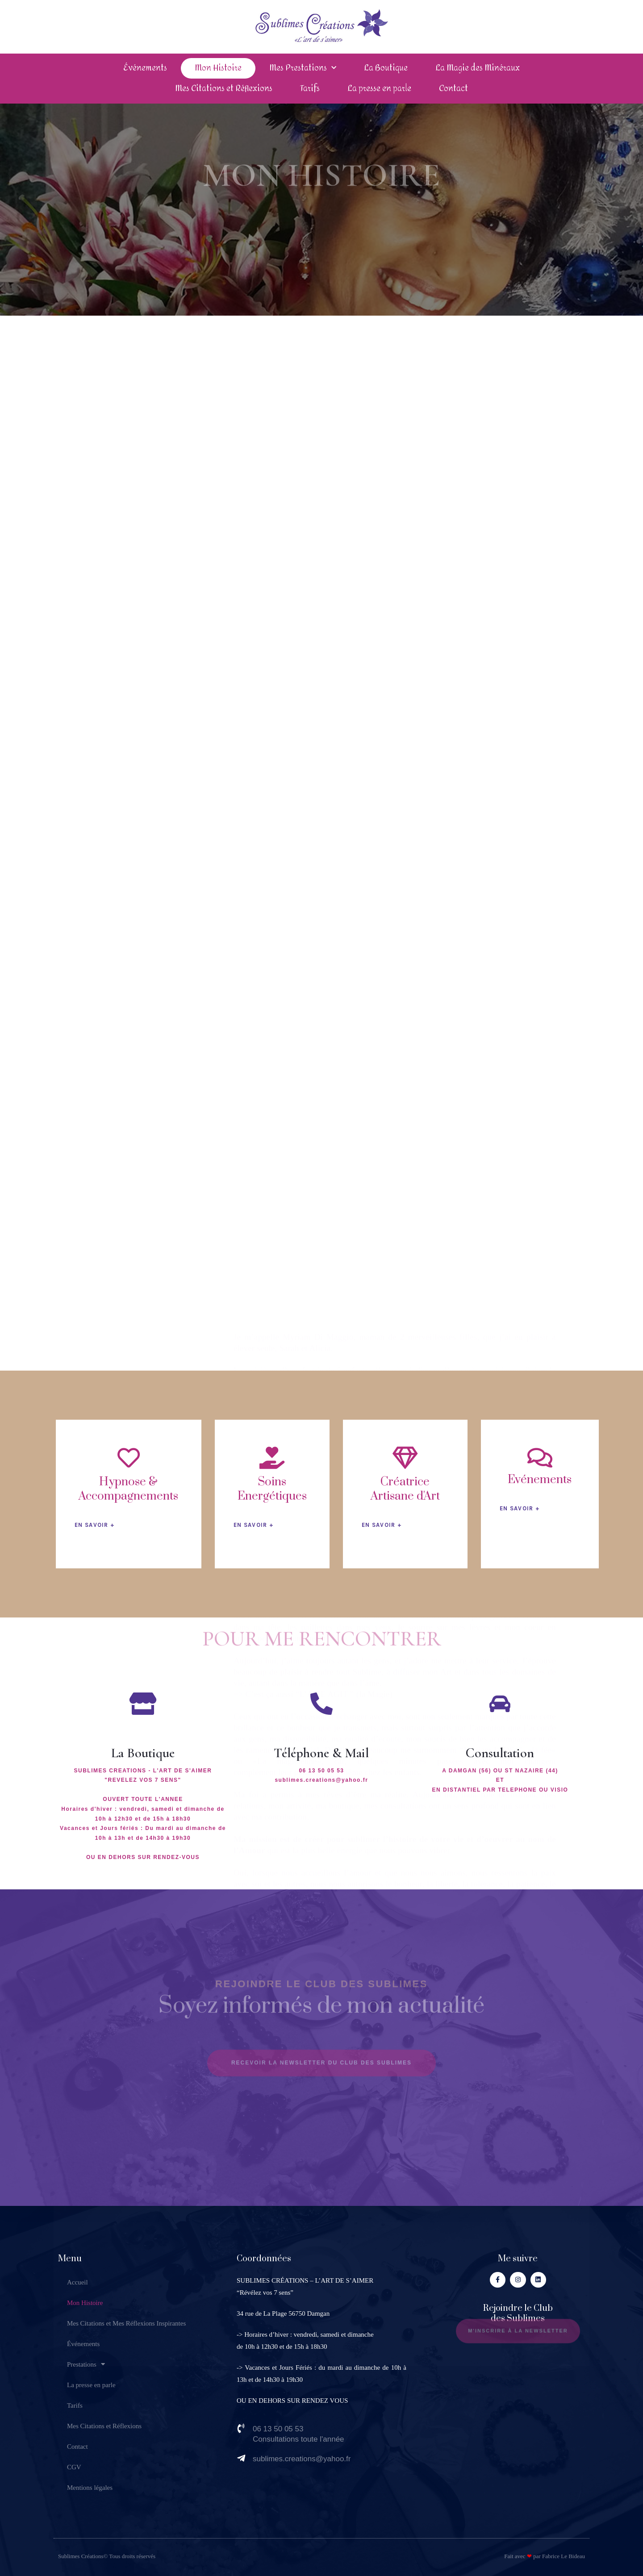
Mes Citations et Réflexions (223, 88)
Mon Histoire (218, 68)
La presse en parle (379, 88)
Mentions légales (90, 2487)
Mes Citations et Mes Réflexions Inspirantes (126, 2323)
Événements (145, 68)
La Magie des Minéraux (477, 68)
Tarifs (310, 88)
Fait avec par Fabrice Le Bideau (544, 2556)
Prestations (86, 2364)
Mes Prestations (302, 68)
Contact (453, 88)
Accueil (77, 2282)
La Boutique (386, 68)
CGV (74, 2467)
